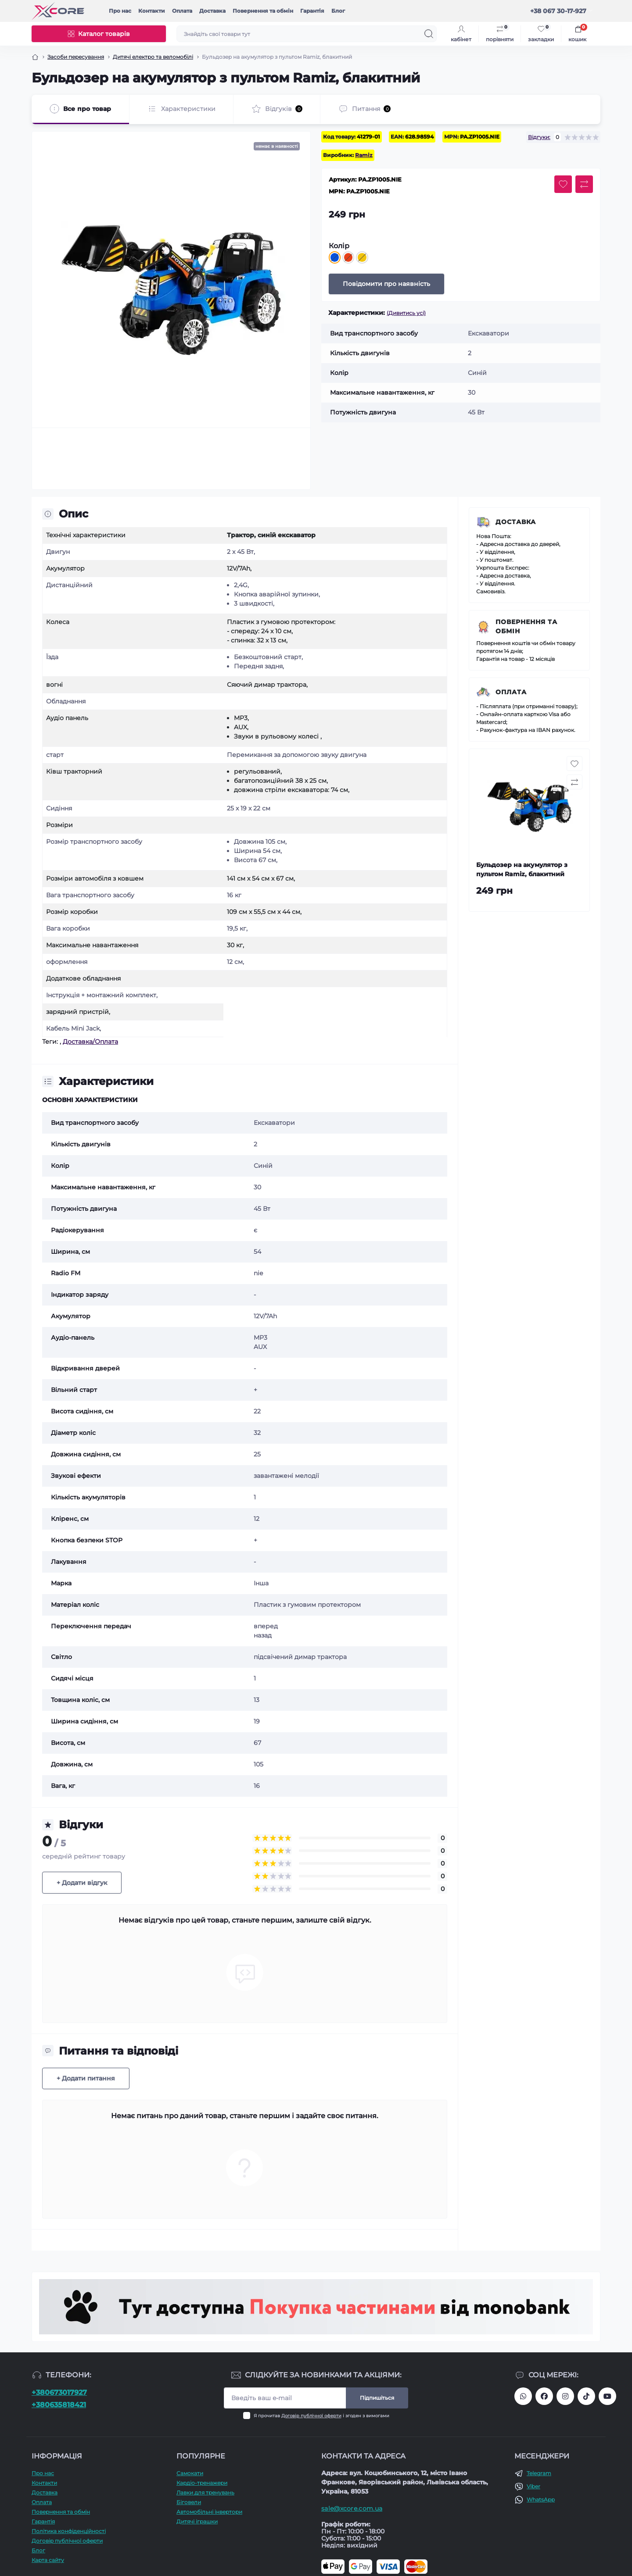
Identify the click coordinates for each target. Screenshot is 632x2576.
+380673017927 (59, 2392)
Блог (338, 10)
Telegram (539, 2473)
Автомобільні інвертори (209, 2511)
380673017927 (523, 2396)
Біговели (188, 2502)
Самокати (189, 2473)
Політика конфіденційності (69, 2531)
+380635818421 (59, 2405)
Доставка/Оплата (90, 1041)
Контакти (151, 10)
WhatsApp (541, 2499)
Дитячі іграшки (197, 2521)
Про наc (120, 10)
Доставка (212, 10)
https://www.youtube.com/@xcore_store (607, 2396)
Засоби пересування (75, 57)
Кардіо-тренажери (201, 2483)
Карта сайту (48, 2560)
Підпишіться (377, 2397)
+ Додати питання (86, 2078)
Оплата (182, 10)
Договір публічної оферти (311, 2416)
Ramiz (364, 155)
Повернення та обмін (263, 10)
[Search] (429, 33)
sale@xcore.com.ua (351, 2508)
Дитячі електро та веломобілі (153, 57)
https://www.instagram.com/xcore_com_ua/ (565, 2396)
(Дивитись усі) (406, 313)
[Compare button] (584, 184)
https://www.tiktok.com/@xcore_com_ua (586, 2396)
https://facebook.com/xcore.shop (544, 2396)
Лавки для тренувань (205, 2492)
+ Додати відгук (82, 1883)
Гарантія (312, 10)
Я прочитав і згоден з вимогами (321, 2416)
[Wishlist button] (563, 184)
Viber (533, 2486)
